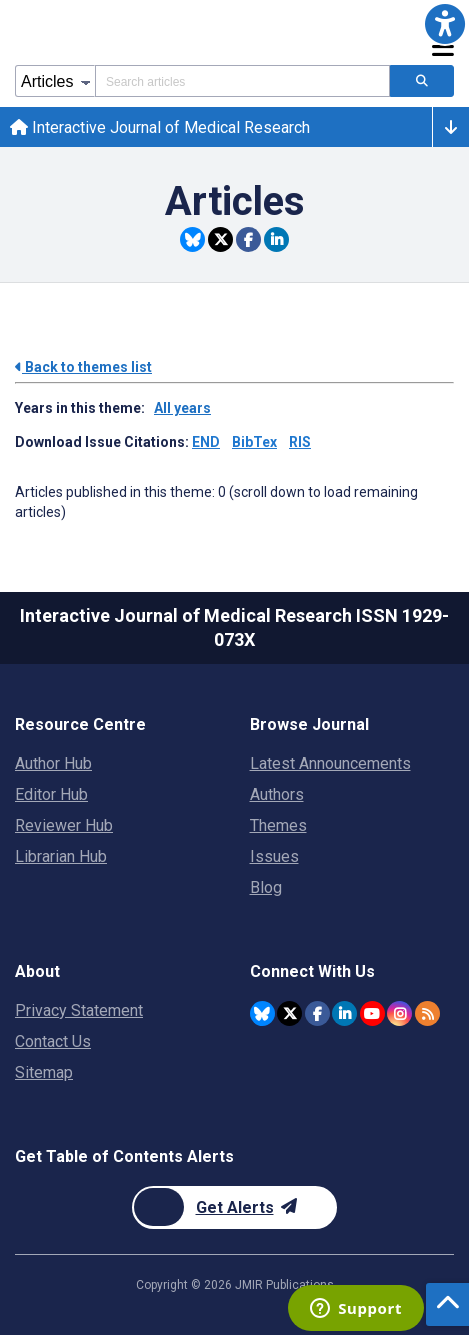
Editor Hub (51, 794)
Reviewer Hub (64, 825)
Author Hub (53, 763)
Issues (274, 856)
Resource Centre (80, 724)
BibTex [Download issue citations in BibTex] (254, 442)
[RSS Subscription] (427, 1013)
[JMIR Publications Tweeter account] (289, 1013)
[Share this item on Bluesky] (192, 239)
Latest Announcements (330, 763)
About (37, 971)
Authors (277, 794)
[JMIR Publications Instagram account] (399, 1013)
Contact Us (53, 1041)
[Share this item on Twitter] (220, 239)
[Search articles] (422, 81)
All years (182, 408)
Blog (266, 887)
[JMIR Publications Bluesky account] (262, 1013)
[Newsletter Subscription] (234, 1207)
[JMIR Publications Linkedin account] (344, 1013)
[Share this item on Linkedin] (276, 239)
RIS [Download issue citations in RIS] (300, 442)
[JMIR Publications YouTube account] (372, 1013)
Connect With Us (312, 971)
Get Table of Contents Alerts (124, 1156)
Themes (278, 825)
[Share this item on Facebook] (248, 239)
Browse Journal (309, 724)
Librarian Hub (61, 856)
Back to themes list (83, 367)
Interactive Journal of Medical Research (160, 127)
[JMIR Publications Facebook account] (317, 1013)
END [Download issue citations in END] (206, 442)
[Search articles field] (242, 81)
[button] (445, 24)
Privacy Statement (79, 1010)
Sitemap (44, 1072)
